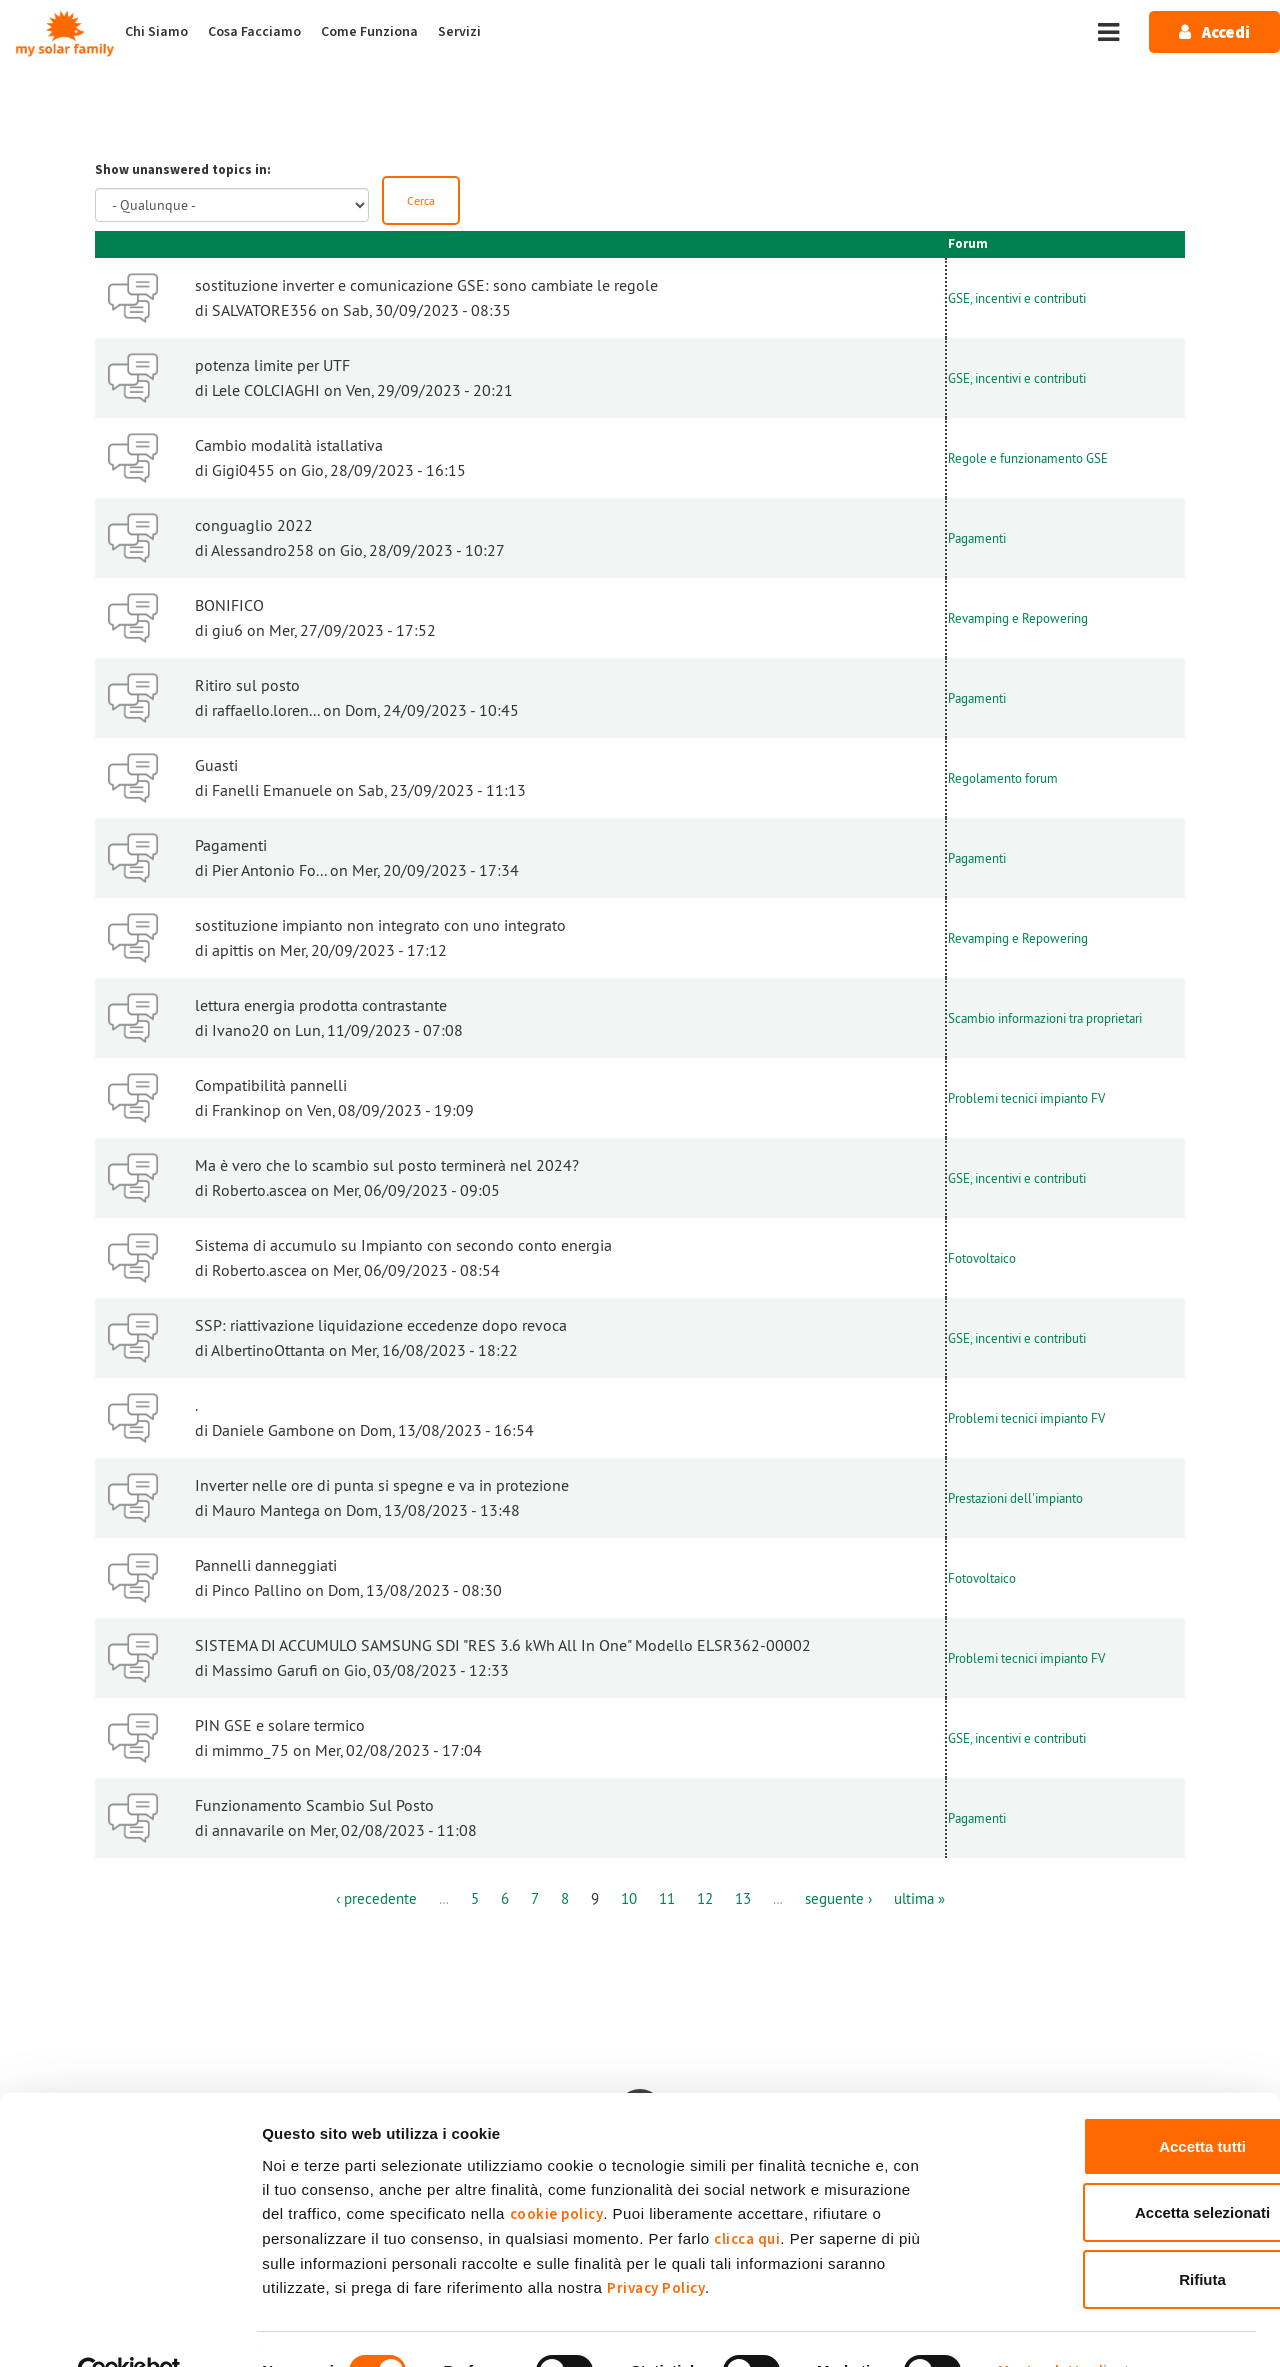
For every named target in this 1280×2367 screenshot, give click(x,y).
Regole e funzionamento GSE (1028, 459)
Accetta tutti (1113, 2102)
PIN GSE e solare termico (280, 1727)
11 (668, 1900)
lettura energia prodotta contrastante (321, 1007)
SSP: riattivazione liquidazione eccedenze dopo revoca (381, 1327)
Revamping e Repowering (1018, 619)
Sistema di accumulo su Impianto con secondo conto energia (403, 1247)
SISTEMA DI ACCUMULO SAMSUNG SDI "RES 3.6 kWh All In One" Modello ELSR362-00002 (503, 1647)
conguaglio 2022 (254, 527)
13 (740, 1900)
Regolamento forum (1003, 779)
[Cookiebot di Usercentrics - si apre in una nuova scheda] (129, 2328)
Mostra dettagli (1052, 2327)
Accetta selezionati (1112, 2169)
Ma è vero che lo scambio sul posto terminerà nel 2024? (387, 1167)
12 (704, 1900)
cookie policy (557, 2170)
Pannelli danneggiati (266, 1567)
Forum (968, 246)
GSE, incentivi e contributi (1017, 299)
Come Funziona (369, 32)
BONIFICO (229, 607)
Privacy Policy (656, 2244)
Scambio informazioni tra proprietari (1045, 1019)
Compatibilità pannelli (271, 1087)
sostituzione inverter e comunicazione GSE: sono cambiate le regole (426, 287)
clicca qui (747, 2195)
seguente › (830, 1900)
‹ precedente (391, 1900)
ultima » (903, 1900)
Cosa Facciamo (254, 32)
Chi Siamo (156, 32)
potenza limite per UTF (272, 367)
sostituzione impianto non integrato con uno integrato (380, 927)
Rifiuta (1113, 2235)
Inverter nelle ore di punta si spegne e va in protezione (382, 1487)
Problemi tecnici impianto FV (1026, 1099)
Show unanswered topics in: (183, 170)
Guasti (216, 767)
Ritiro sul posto (247, 687)
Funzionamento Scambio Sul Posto (314, 1807)
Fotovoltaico (982, 1259)
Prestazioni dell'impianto (1015, 1499)
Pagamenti (977, 539)
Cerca (422, 201)
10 (632, 1900)
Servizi (459, 32)
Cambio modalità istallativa (289, 447)
